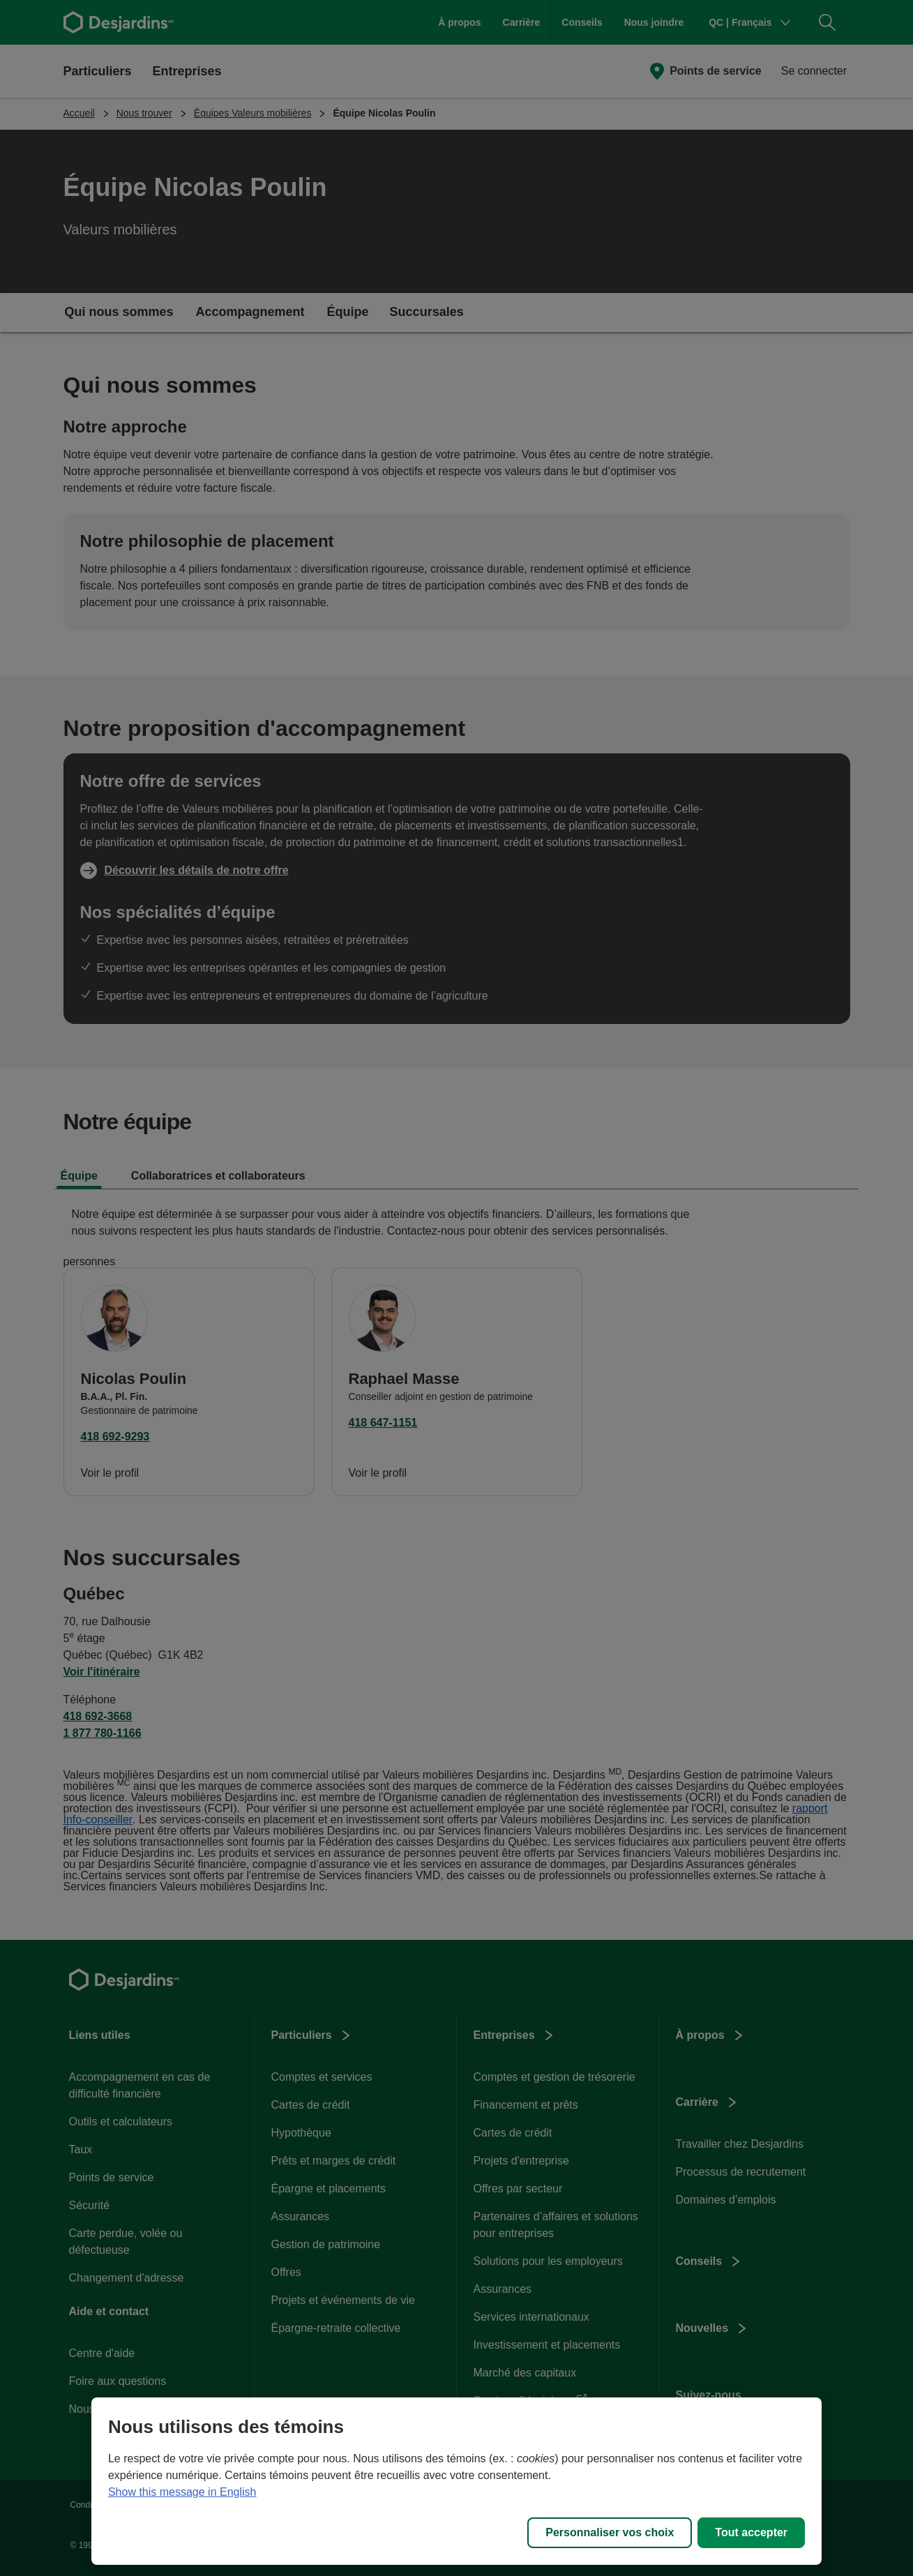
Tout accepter (751, 2532)
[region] (456, 2481)
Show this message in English (182, 2492)
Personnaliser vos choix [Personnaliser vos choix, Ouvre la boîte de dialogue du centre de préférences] (609, 2532)
